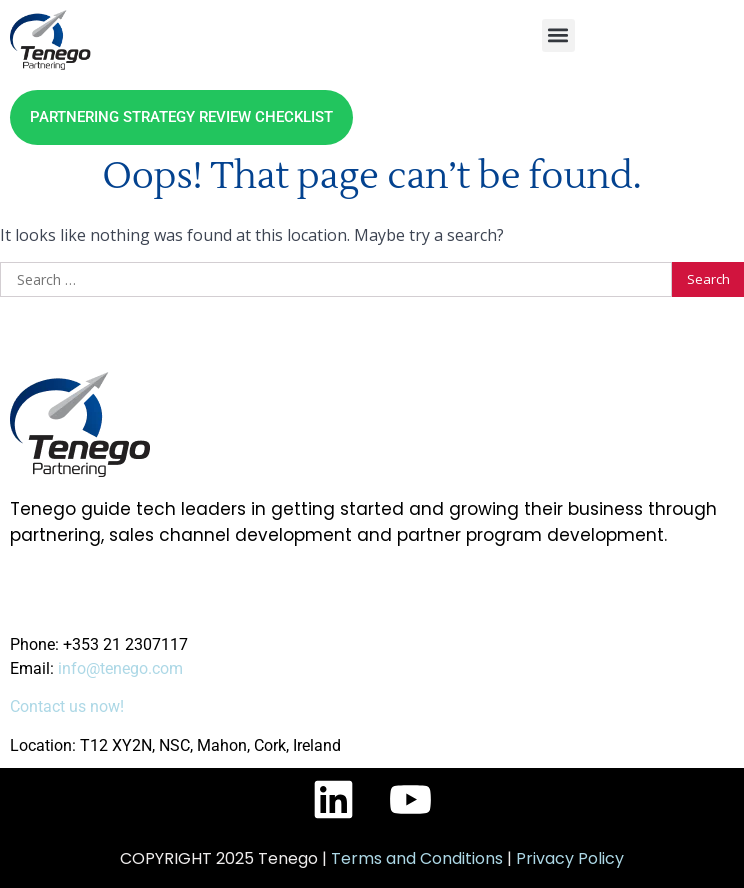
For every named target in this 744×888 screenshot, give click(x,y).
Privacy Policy (570, 858)
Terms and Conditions (417, 858)
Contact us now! (67, 706)
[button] (558, 35)
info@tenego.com (120, 668)
